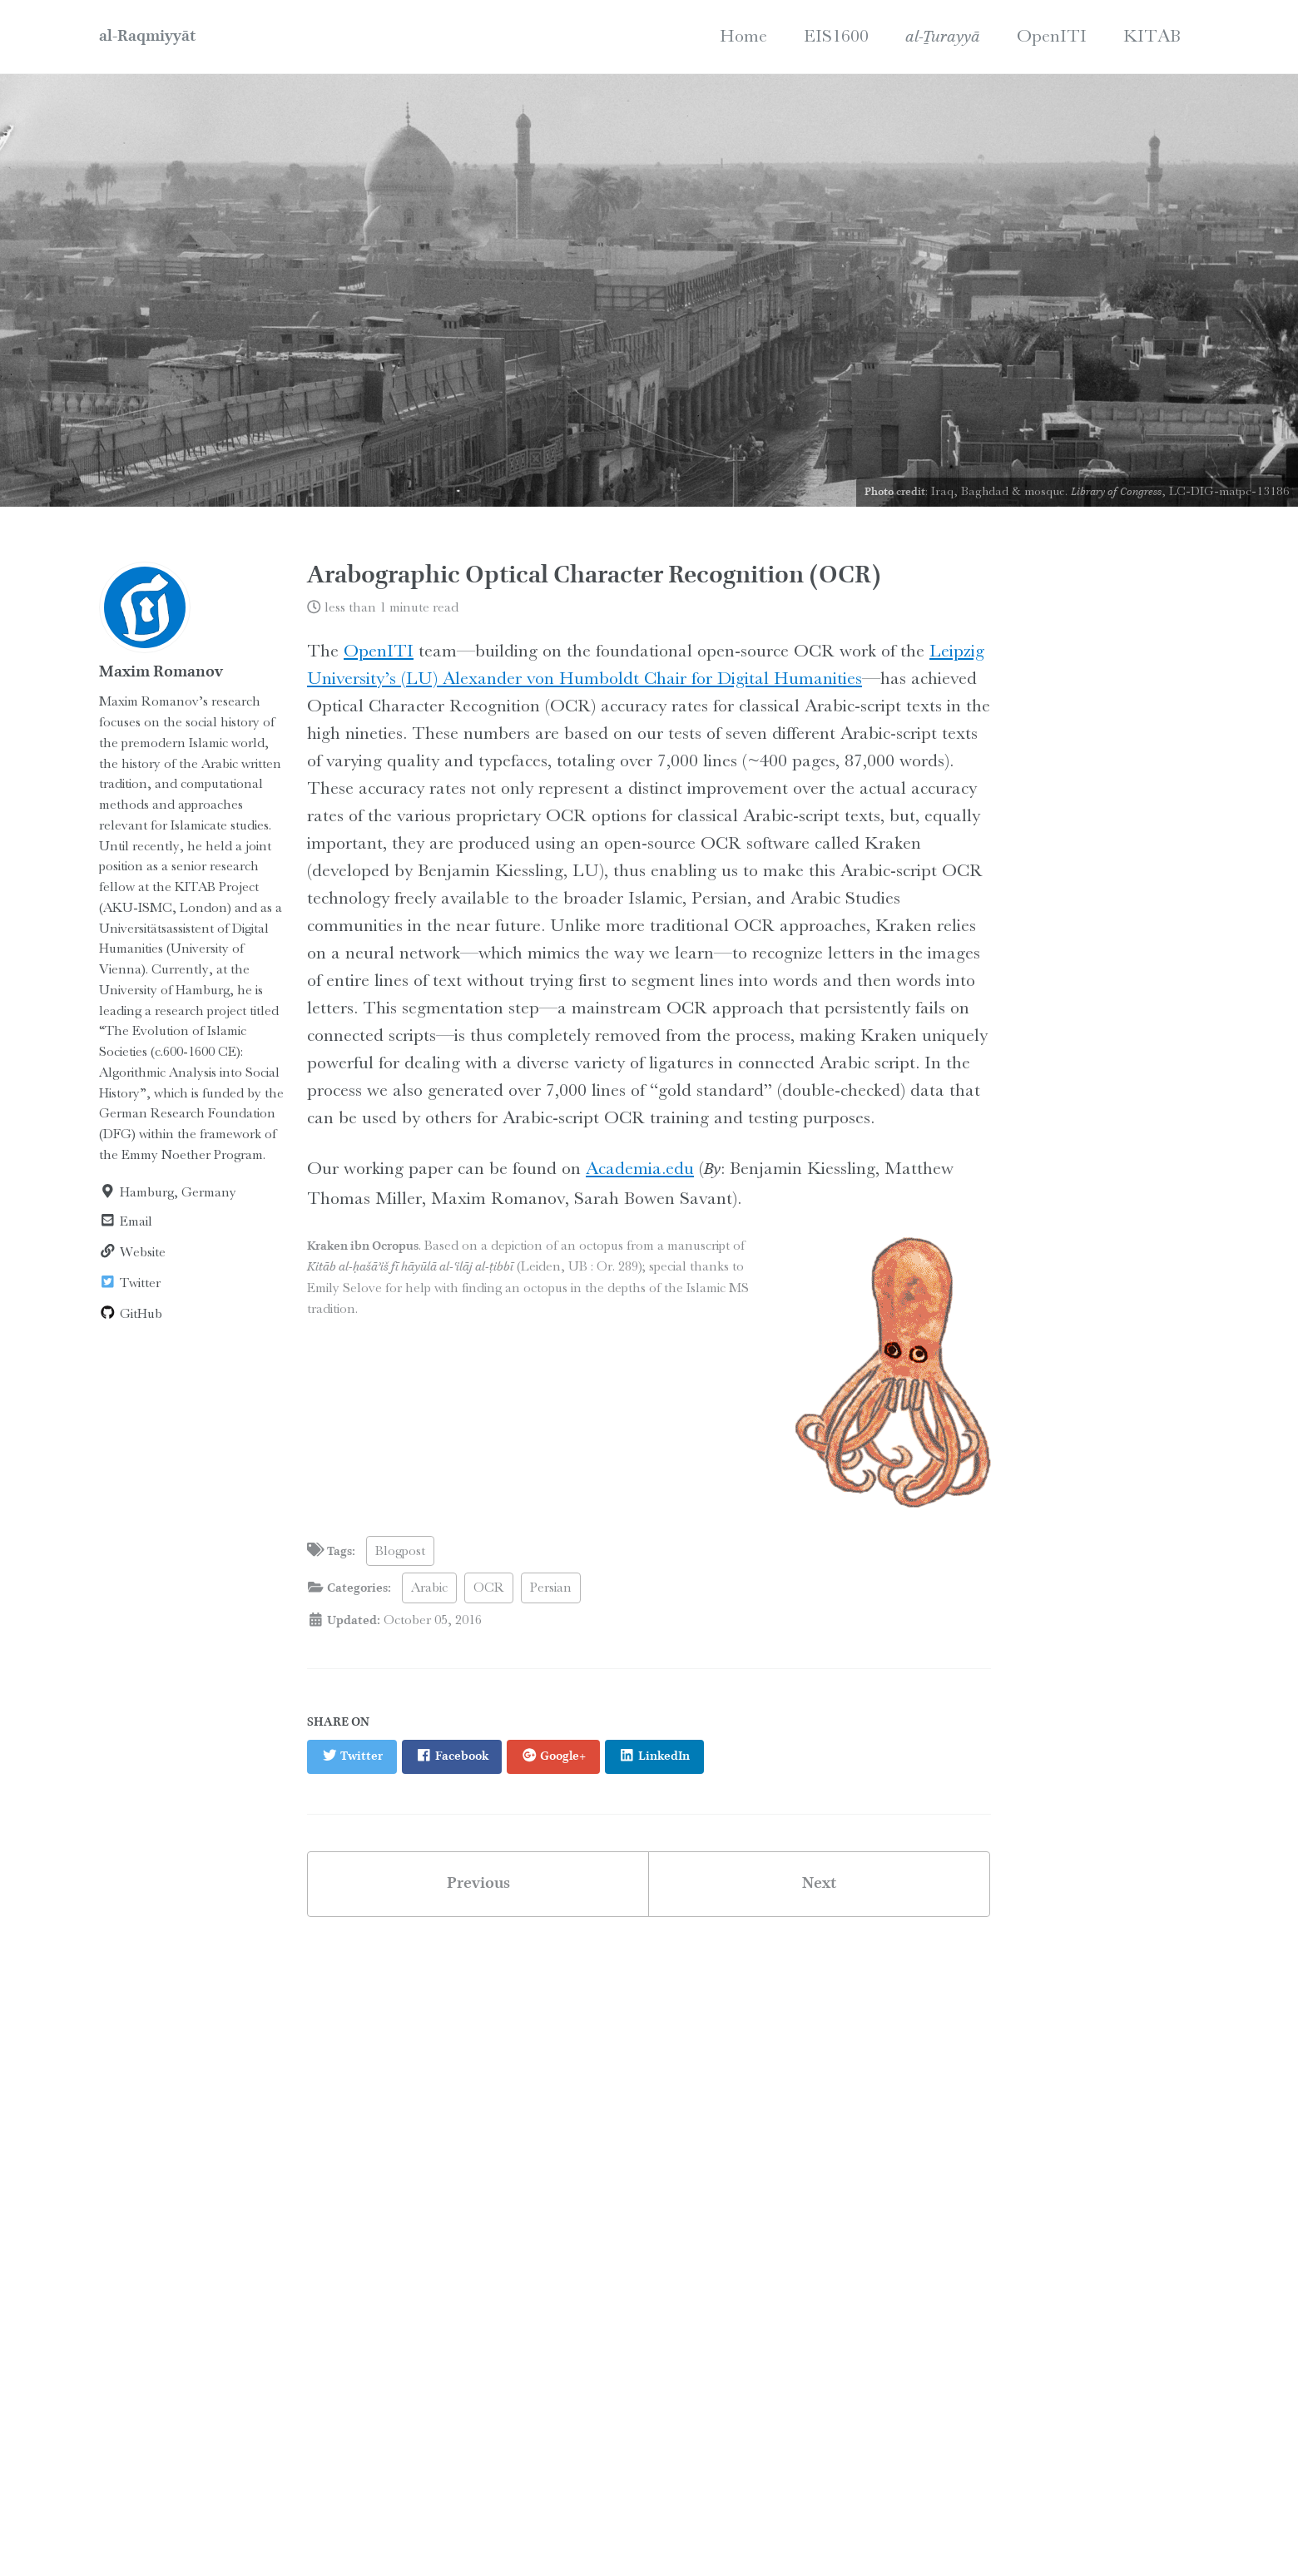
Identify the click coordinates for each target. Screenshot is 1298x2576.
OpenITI (1052, 35)
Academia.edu (640, 1167)
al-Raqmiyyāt (147, 36)
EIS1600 (836, 35)
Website (132, 1252)
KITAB (1152, 35)
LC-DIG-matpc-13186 (1229, 490)
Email (125, 1221)
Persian (551, 1587)
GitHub (130, 1313)
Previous (478, 1884)
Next (819, 1884)
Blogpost (400, 1550)
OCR (488, 1587)
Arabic (429, 1587)
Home (743, 35)
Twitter (130, 1282)
